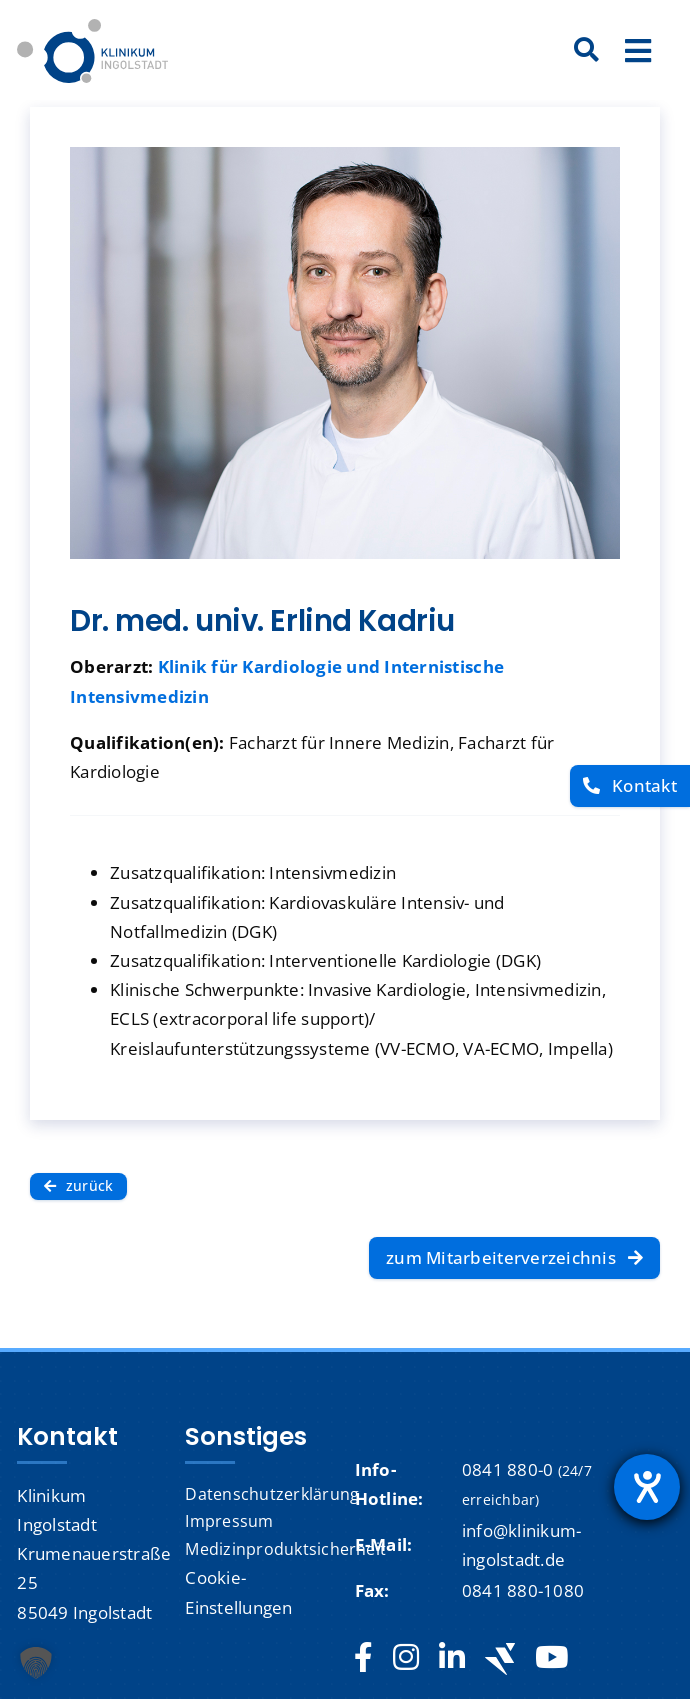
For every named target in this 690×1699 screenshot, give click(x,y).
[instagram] (406, 1658)
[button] (36, 1663)
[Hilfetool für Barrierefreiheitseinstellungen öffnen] (647, 1487)
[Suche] (587, 51)
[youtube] (551, 1658)
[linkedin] (452, 1658)
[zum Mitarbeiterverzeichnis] (514, 1258)
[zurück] (78, 1186)
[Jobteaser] (500, 1658)
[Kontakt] (630, 786)
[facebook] (363, 1658)
